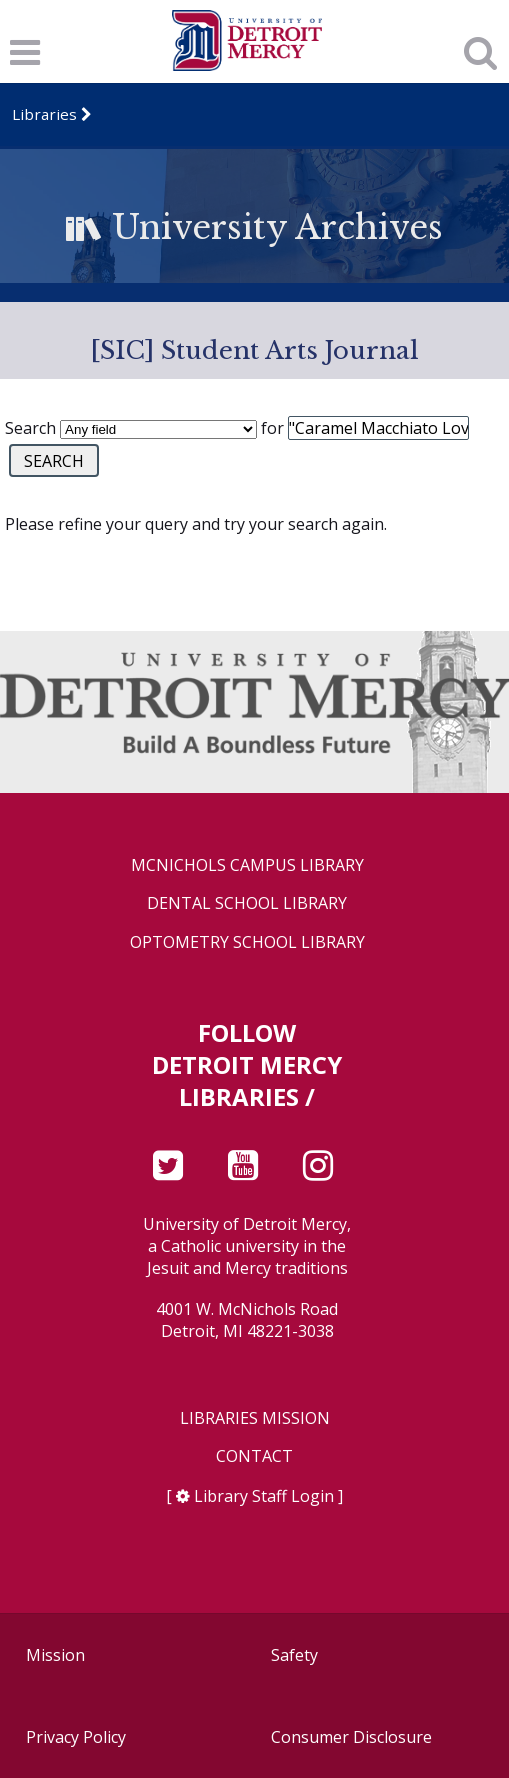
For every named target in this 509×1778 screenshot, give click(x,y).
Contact (254, 1456)
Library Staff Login (264, 1496)
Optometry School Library (247, 942)
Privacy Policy (76, 1737)
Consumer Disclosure (351, 1737)
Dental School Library (247, 903)
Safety (294, 1655)
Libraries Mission (255, 1418)
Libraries (44, 114)
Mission (55, 1655)
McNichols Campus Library (247, 865)
